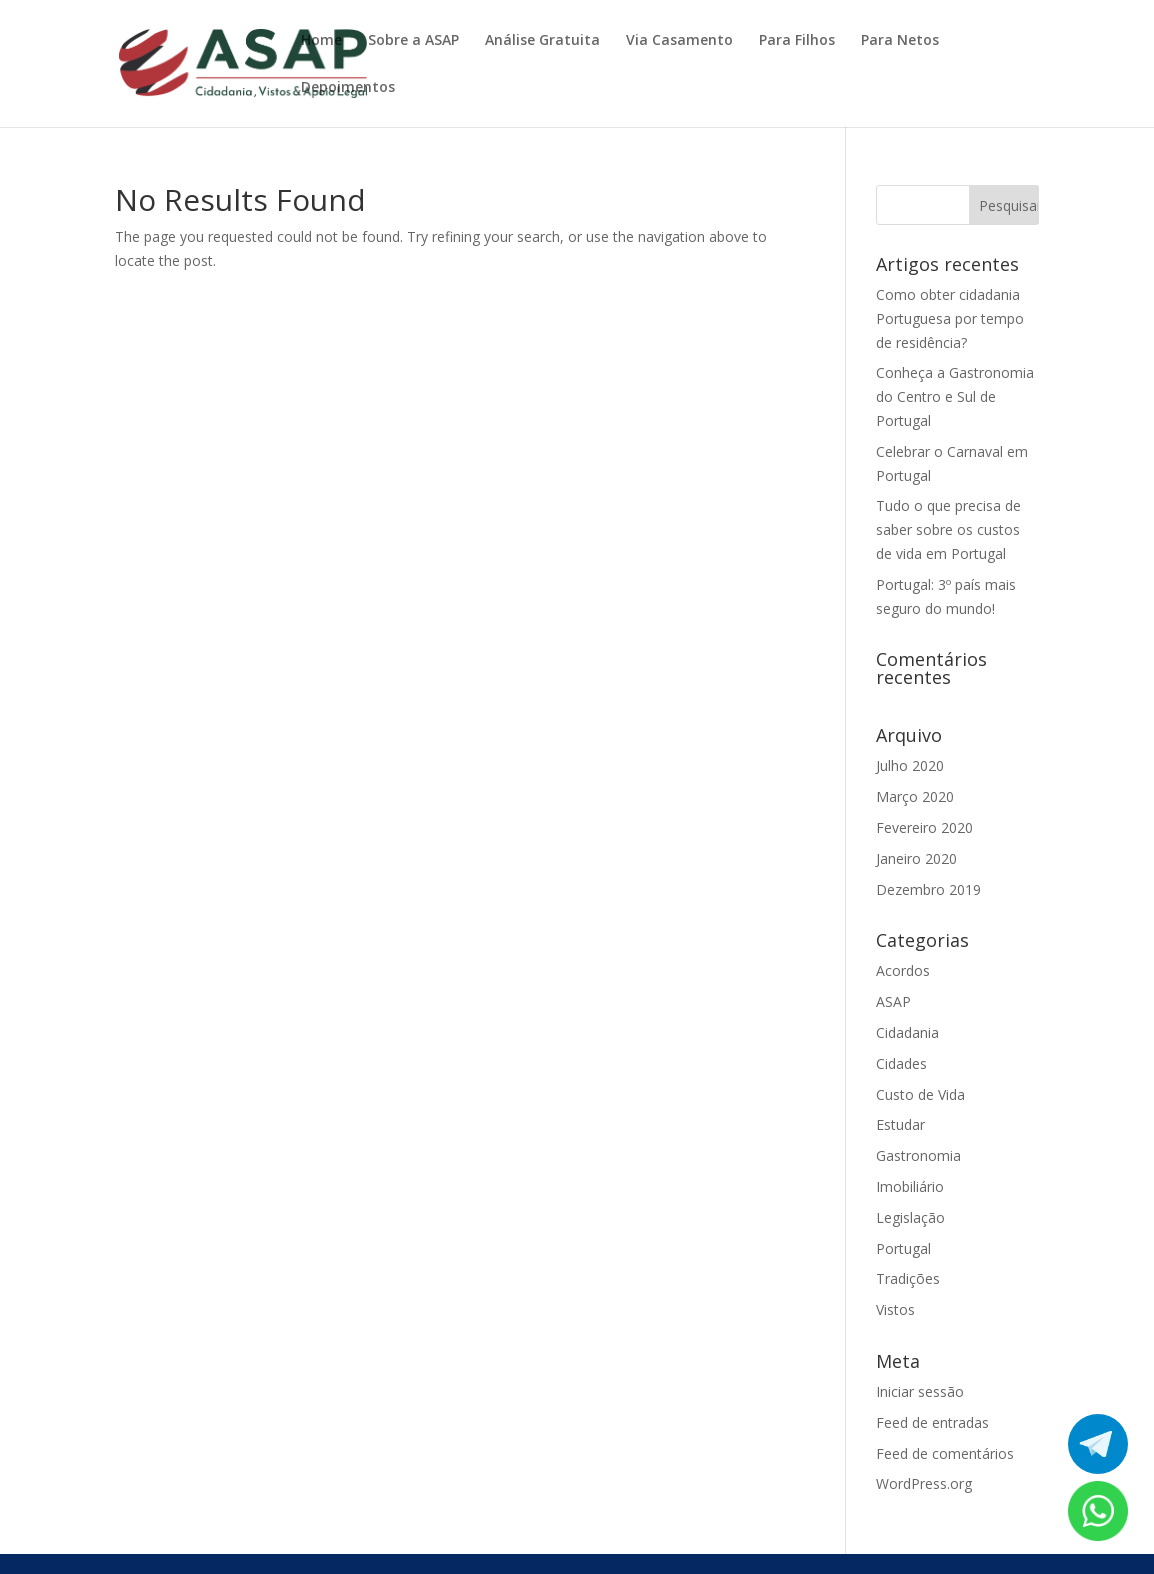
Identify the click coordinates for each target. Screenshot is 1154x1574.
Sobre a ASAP (413, 41)
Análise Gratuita (542, 41)
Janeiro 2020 (916, 858)
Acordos (903, 970)
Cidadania (907, 1032)
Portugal (903, 1248)
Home (321, 41)
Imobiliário (910, 1186)
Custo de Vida (920, 1094)
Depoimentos (348, 88)
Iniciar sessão (920, 1391)
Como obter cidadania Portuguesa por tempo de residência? (950, 318)
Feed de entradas (932, 1422)
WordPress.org (924, 1483)
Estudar (900, 1124)
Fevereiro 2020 (924, 827)
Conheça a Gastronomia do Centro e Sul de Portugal (955, 396)
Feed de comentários (945, 1453)
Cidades (901, 1063)
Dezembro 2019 (928, 889)
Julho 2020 (910, 765)
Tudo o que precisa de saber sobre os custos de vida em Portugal (948, 529)
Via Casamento (679, 41)
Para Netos (900, 41)
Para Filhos (797, 41)
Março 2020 (915, 796)
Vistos (895, 1309)
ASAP (893, 1001)
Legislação (910, 1217)
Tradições (908, 1278)
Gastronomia (918, 1155)
